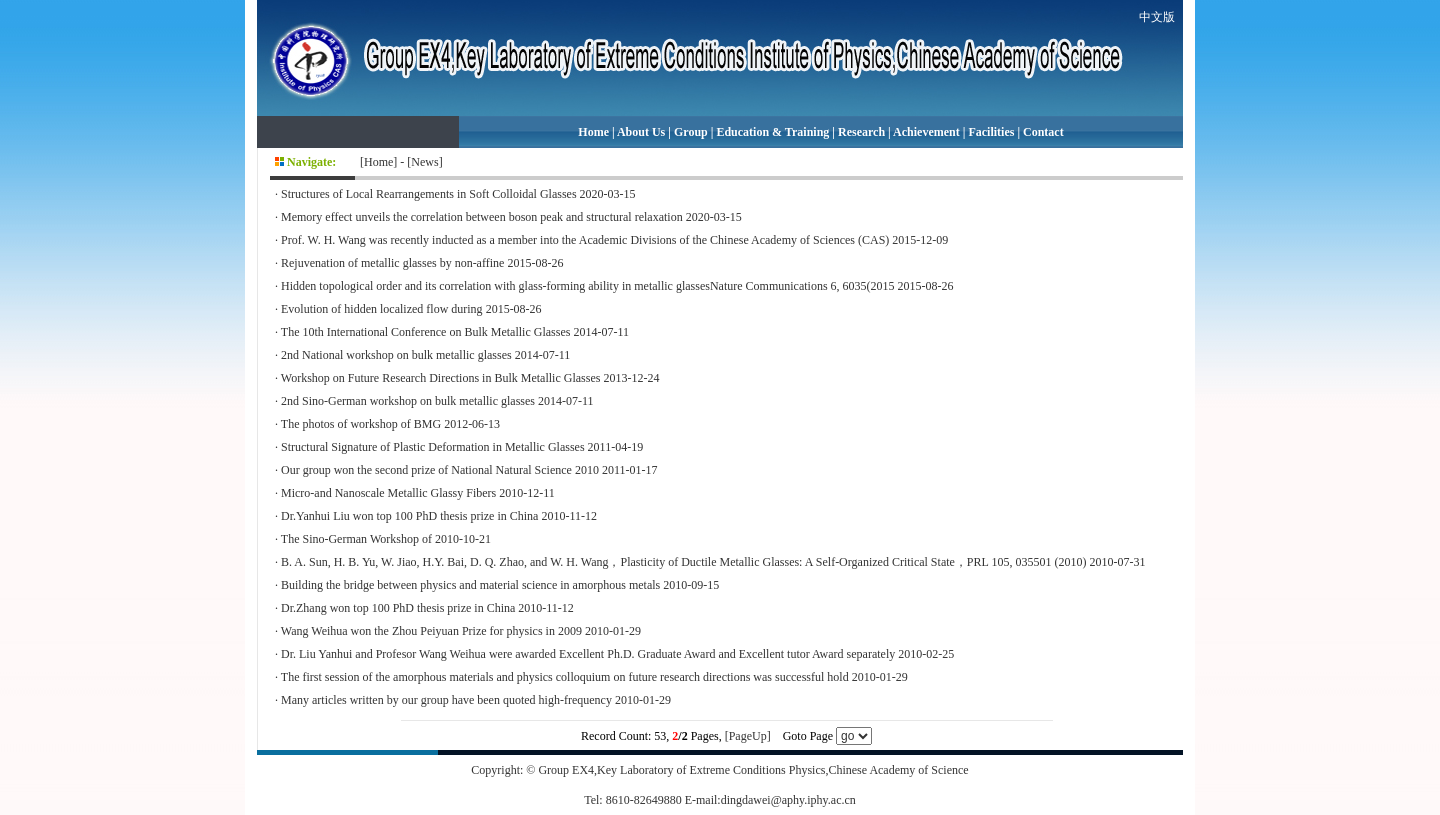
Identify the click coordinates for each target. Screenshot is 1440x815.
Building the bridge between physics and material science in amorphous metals (470, 585)
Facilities (991, 132)
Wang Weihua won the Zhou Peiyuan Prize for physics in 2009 (431, 631)
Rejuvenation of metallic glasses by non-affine (392, 263)
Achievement (926, 132)
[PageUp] (748, 736)
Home (593, 132)
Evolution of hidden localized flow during (382, 309)
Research (861, 132)
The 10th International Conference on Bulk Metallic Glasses (426, 332)
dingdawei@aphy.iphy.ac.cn (788, 800)
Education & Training (772, 132)
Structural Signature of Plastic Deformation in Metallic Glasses (433, 447)
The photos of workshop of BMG (361, 424)
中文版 (1157, 17)
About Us (641, 132)
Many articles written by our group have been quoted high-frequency (446, 700)
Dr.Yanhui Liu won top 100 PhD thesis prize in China (409, 516)
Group (691, 132)
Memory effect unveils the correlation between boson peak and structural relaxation (482, 217)
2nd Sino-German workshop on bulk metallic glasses (408, 401)
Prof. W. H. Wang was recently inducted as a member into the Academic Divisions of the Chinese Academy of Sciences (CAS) (585, 240)
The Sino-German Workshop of (356, 539)
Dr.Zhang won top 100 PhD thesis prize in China (398, 608)
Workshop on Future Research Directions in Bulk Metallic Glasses (441, 378)
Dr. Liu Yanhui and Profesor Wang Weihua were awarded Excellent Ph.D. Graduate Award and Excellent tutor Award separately (588, 654)
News (424, 162)
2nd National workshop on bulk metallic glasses (396, 355)
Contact (1043, 132)
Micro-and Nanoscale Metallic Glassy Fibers (388, 493)
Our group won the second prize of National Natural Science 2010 (440, 470)
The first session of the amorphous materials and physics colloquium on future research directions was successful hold (565, 677)
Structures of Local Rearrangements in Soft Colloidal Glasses (429, 194)
